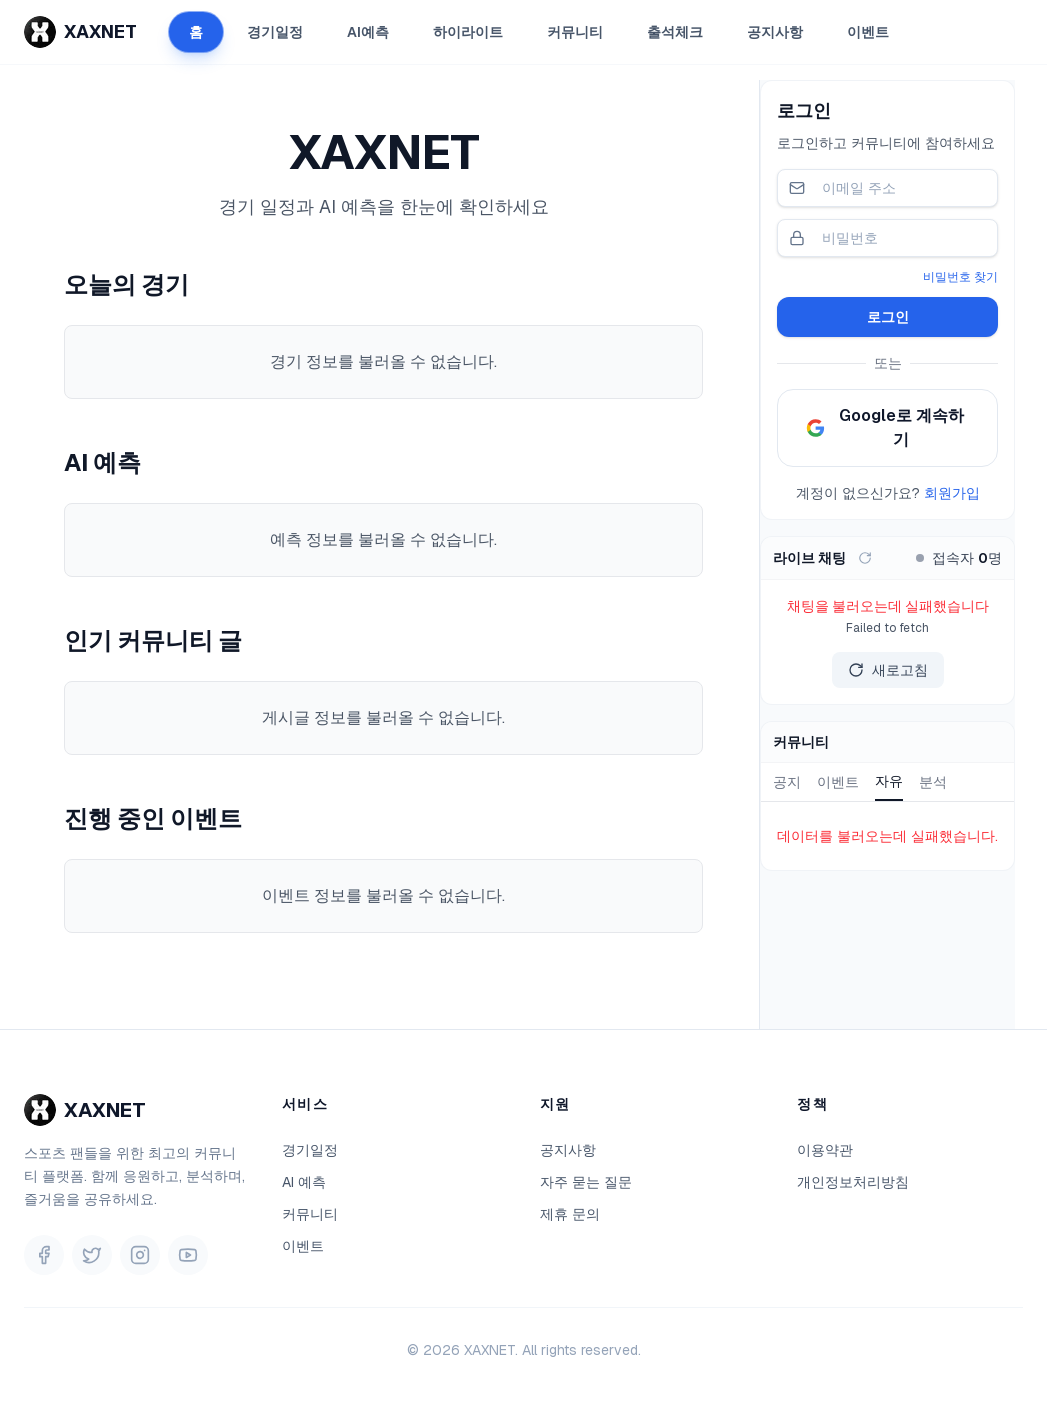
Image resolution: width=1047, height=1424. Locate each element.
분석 (933, 782)
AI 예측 (304, 1182)
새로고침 (888, 670)
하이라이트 (468, 32)
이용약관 (825, 1150)
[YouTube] (188, 1255)
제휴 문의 (570, 1214)
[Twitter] (92, 1255)
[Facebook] (44, 1255)
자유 (889, 781)
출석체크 (675, 32)
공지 (787, 782)
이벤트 (868, 32)
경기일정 (275, 32)
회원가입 (952, 493)
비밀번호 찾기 (960, 277)
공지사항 (775, 32)
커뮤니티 (575, 32)
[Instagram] (140, 1255)
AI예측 (368, 32)
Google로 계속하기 (885, 427)
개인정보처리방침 (853, 1182)
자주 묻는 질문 (586, 1182)
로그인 (888, 317)
